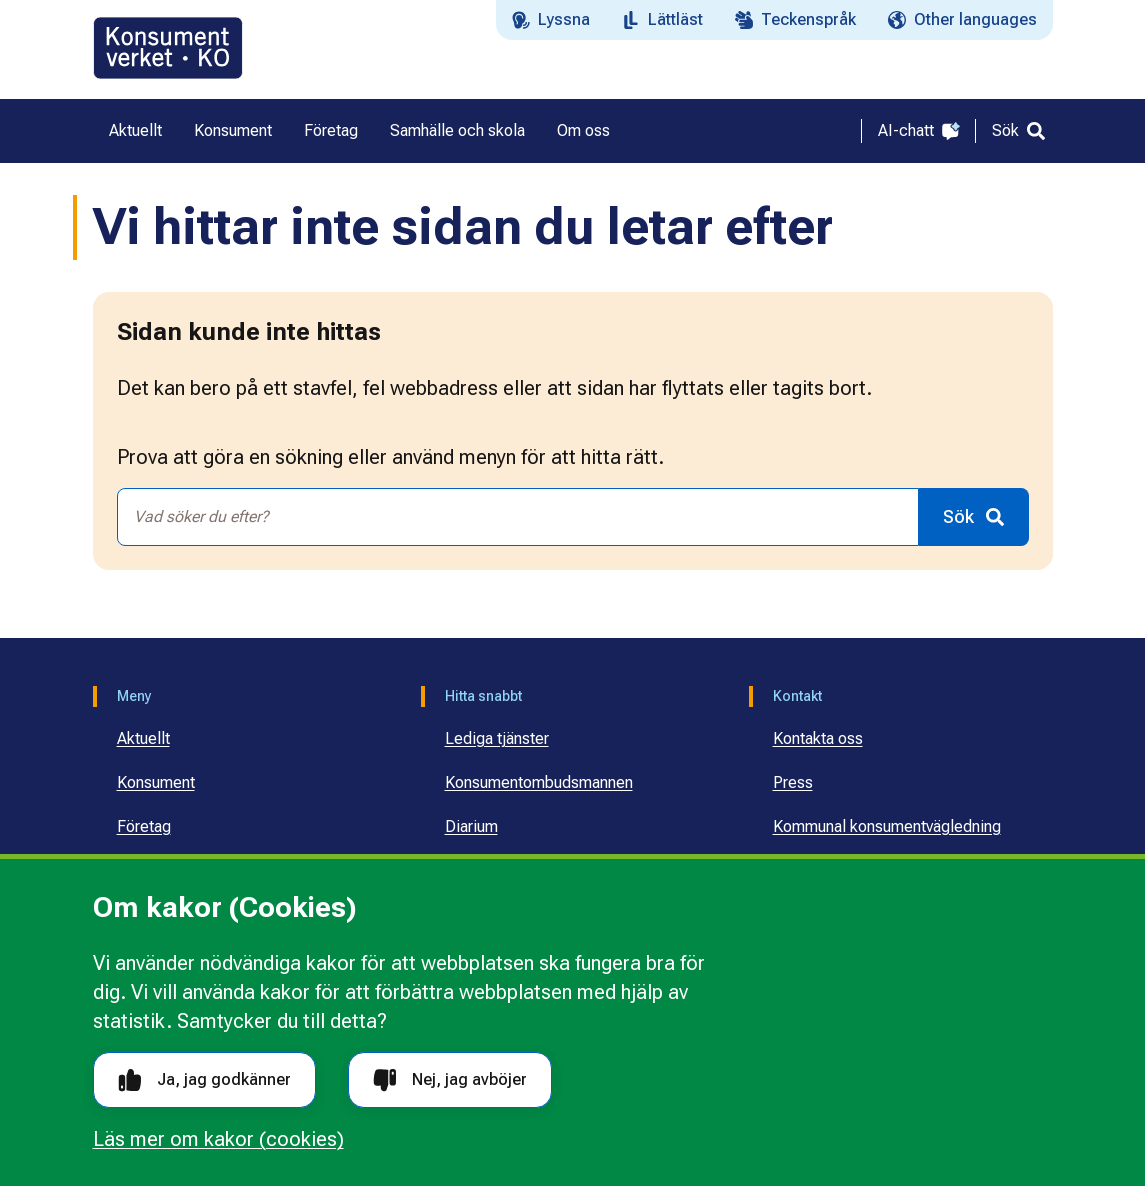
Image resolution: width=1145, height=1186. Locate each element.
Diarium (471, 826)
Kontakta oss (818, 738)
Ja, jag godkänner (204, 1080)
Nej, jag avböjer (450, 1080)
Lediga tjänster (497, 738)
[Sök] (1018, 131)
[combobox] (518, 517)
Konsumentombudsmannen (539, 782)
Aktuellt (143, 738)
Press (793, 782)
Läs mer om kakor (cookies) (218, 1139)
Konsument (156, 782)
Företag (144, 826)
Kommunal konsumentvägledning (887, 826)
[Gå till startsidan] (168, 48)
